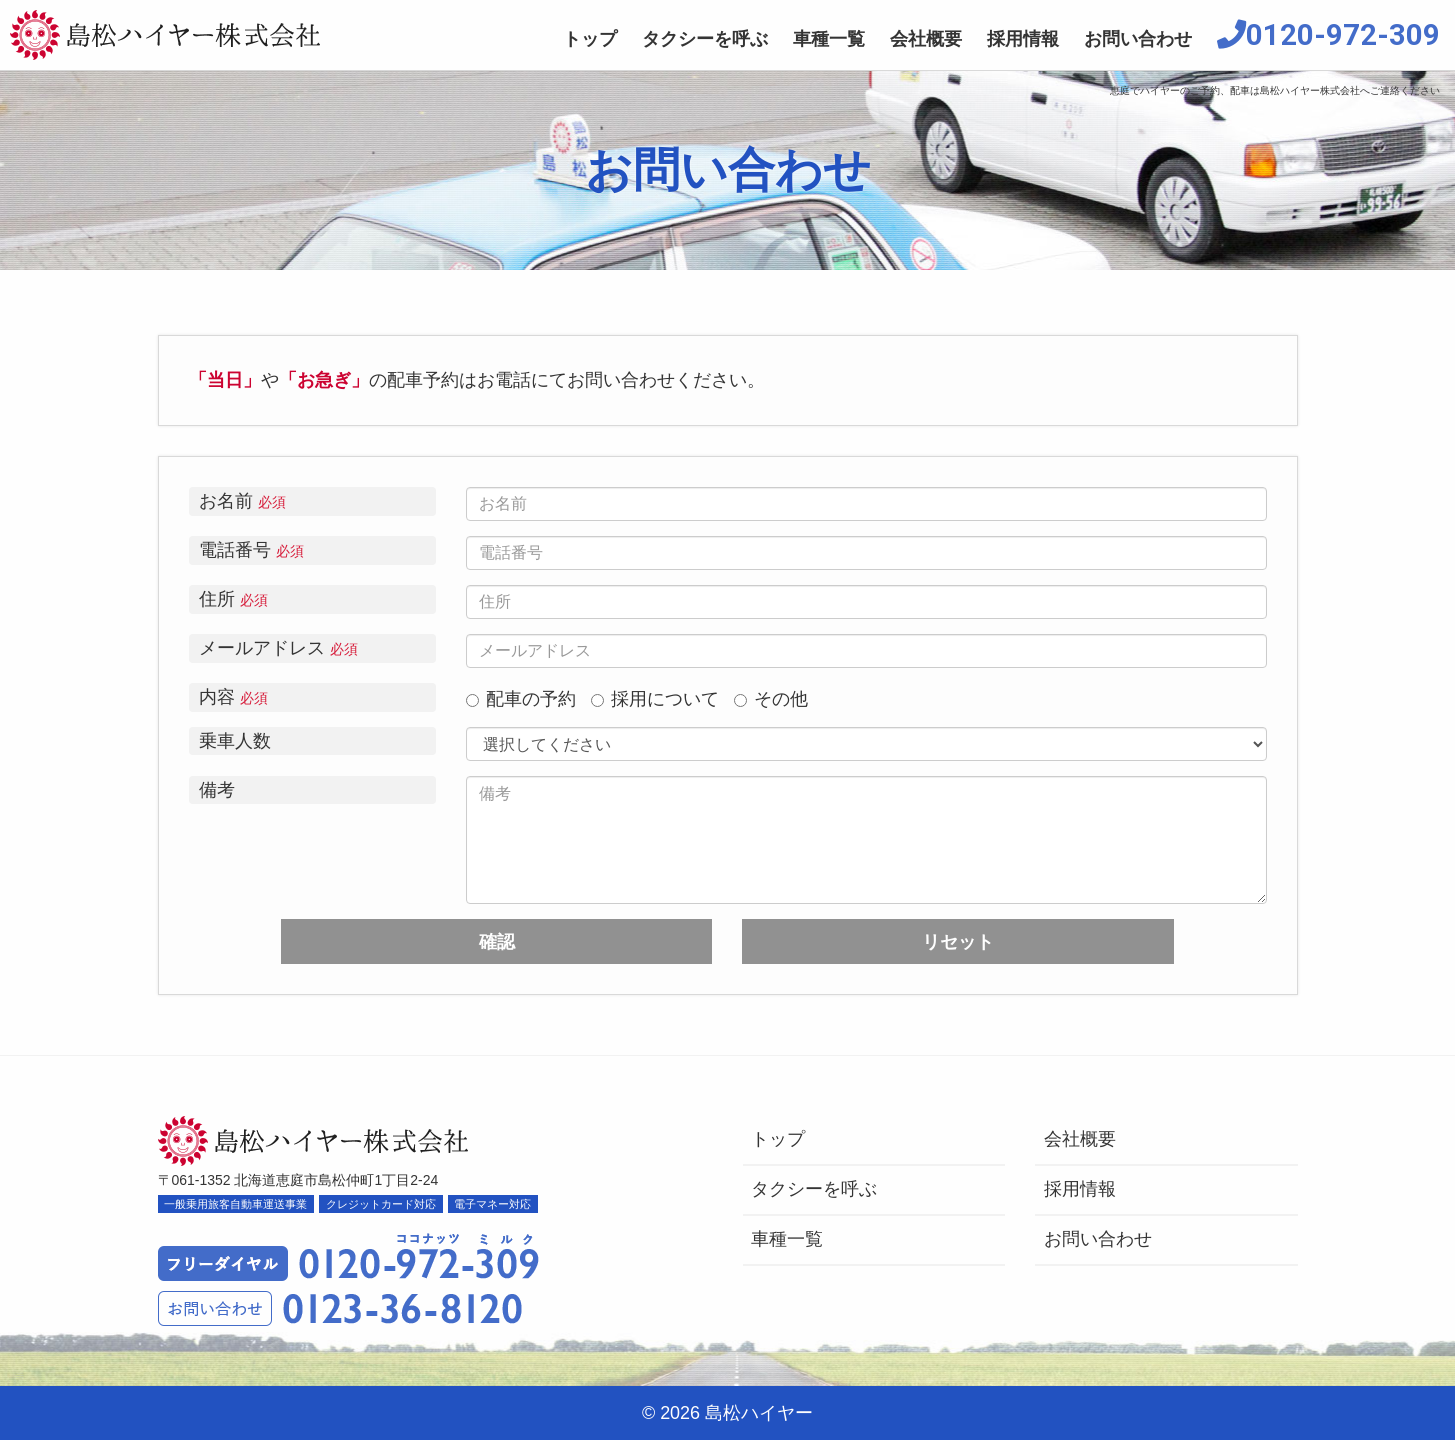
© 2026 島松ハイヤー (727, 1413)
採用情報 (1023, 39)
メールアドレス (278, 648)
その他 (771, 699)
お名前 (242, 501)
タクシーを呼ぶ (705, 39)
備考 (217, 790)
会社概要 (926, 39)
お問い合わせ (1138, 39)
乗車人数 (235, 741)
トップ (590, 39)
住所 (233, 599)
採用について (655, 699)
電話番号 (251, 550)
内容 (233, 697)
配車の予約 (521, 699)
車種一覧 (829, 39)
